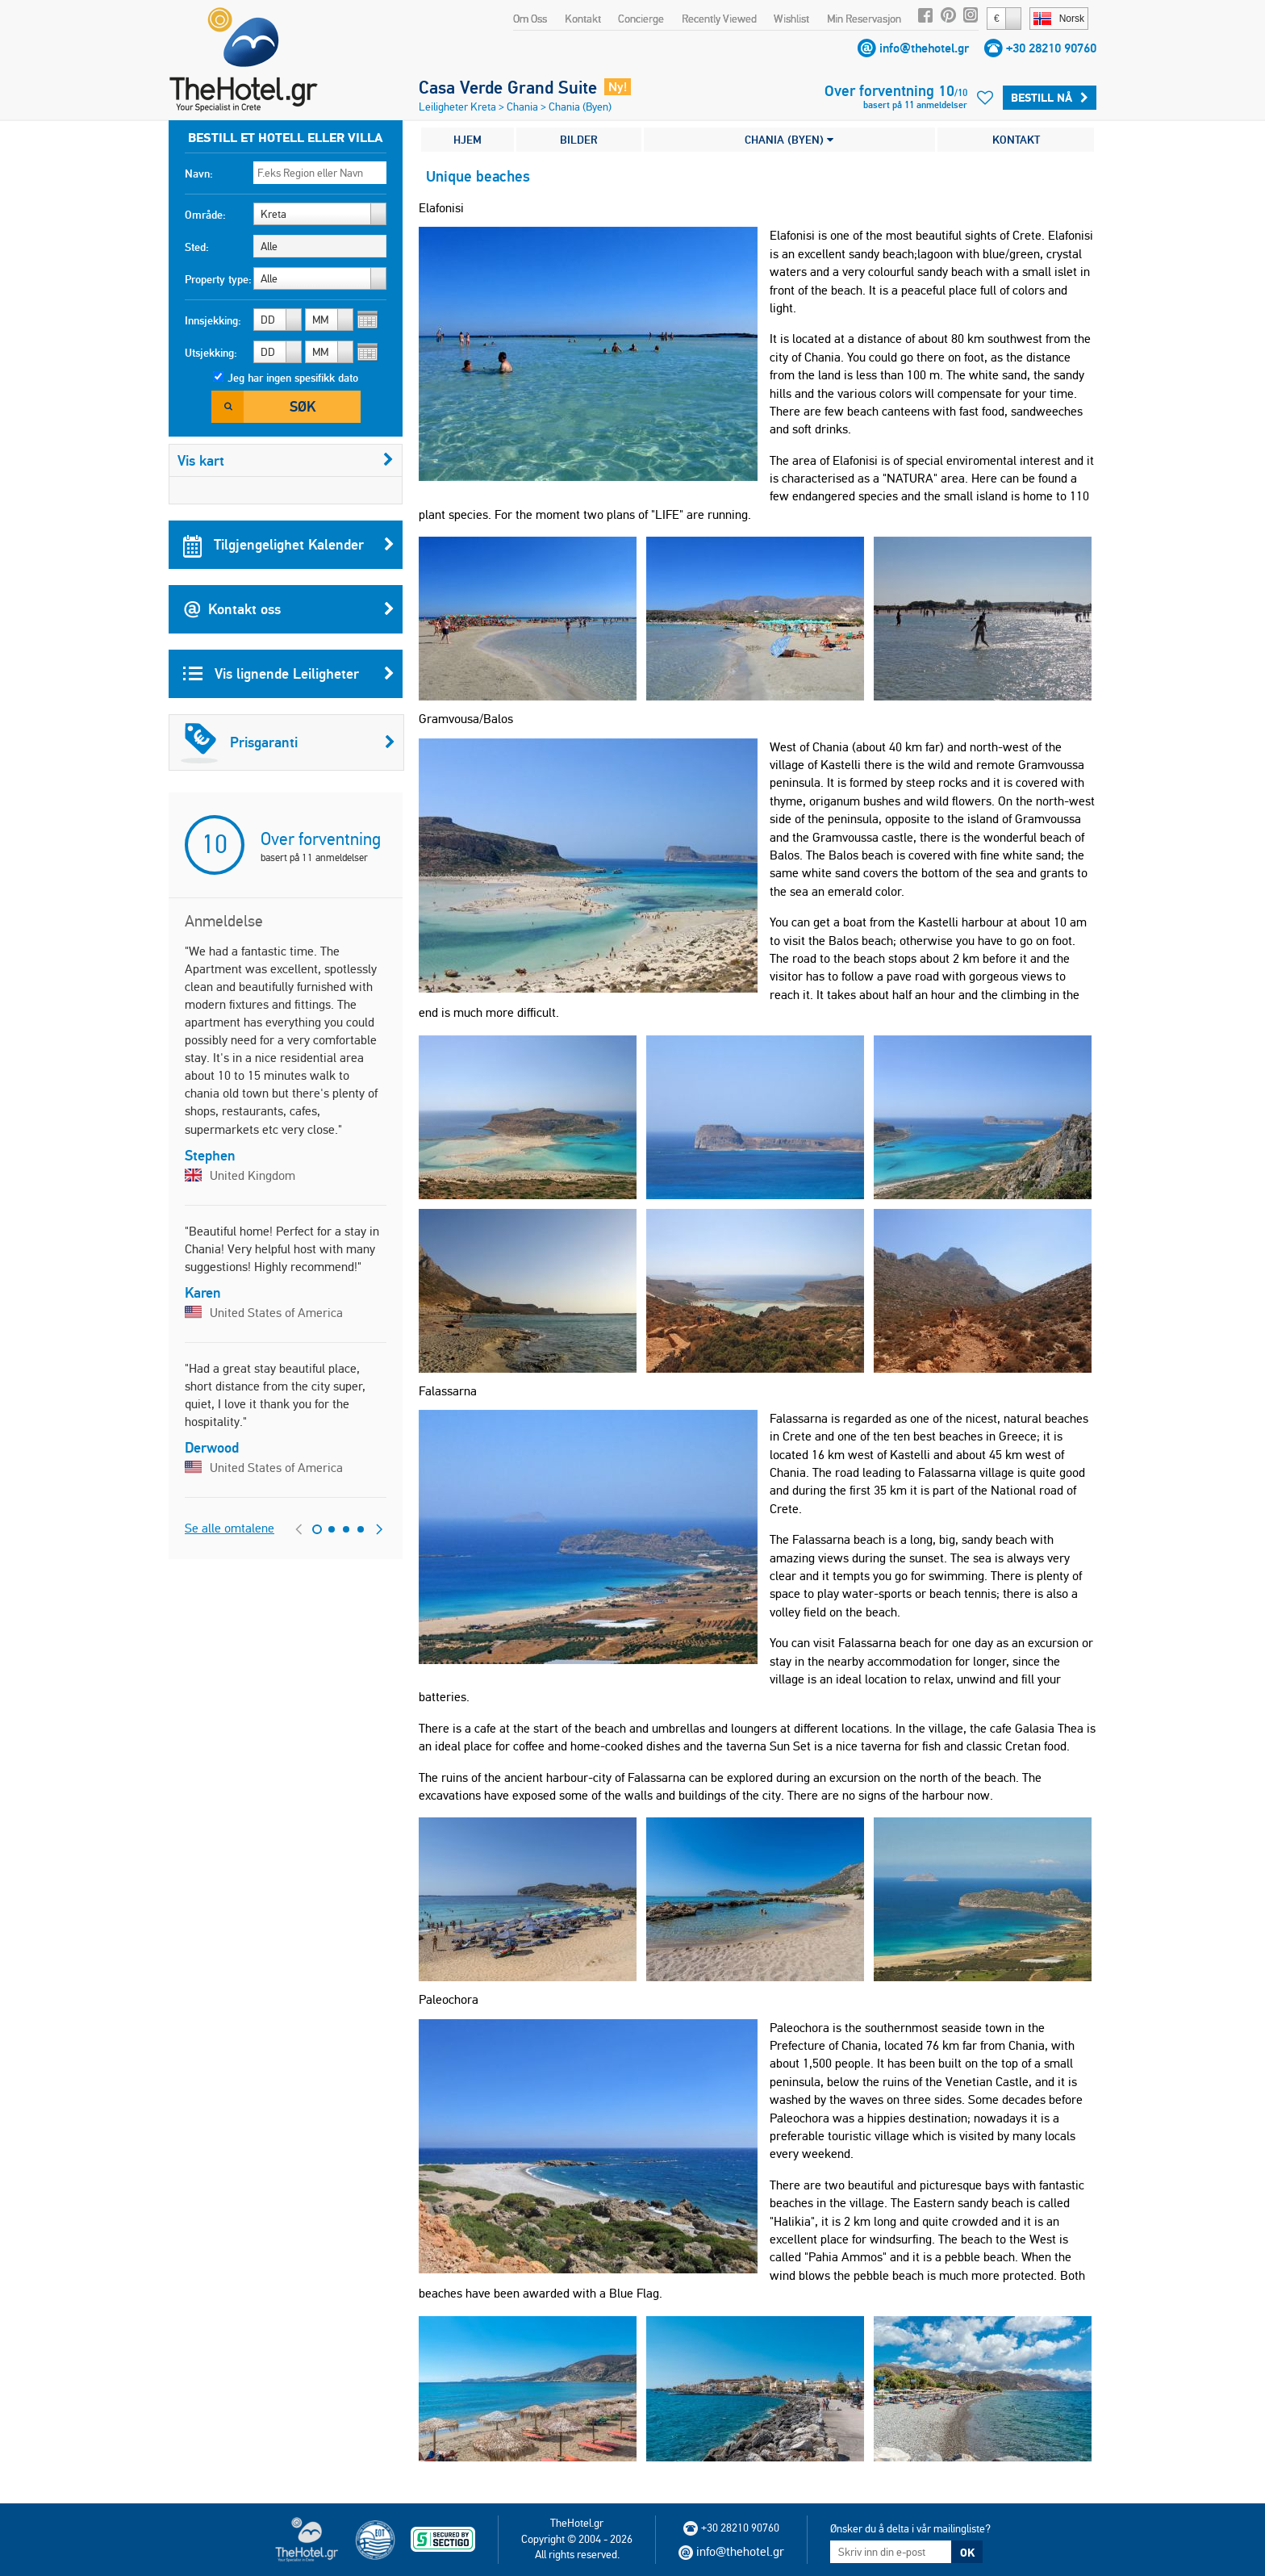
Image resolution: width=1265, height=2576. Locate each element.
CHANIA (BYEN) (789, 139)
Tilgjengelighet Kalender (289, 545)
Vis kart (285, 460)
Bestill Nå (1049, 97)
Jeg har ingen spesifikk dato (293, 377)
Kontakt (583, 18)
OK (967, 2552)
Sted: (197, 247)
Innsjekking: (213, 320)
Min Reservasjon (864, 18)
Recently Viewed (719, 18)
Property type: (218, 279)
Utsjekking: (211, 352)
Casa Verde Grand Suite (508, 87)
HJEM (467, 139)
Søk (302, 406)
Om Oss (530, 18)
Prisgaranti (288, 742)
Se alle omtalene (229, 1528)
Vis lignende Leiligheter (289, 674)
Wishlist (791, 18)
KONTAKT (1016, 139)
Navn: (199, 173)
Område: (205, 214)
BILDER (579, 139)
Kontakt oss (289, 609)
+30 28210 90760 (1051, 48)
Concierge (641, 18)
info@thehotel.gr (924, 48)
